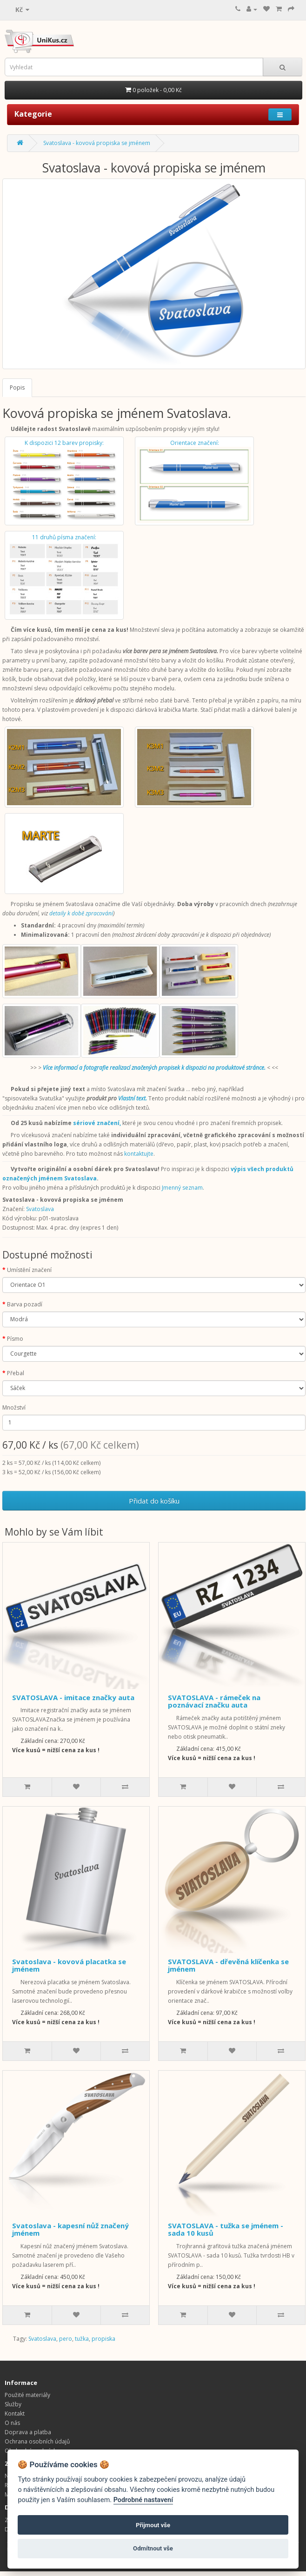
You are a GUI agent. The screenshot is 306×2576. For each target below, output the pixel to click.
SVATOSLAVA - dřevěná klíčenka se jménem (228, 1965)
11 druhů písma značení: (64, 575)
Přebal (15, 1373)
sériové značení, (97, 1123)
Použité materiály (27, 2395)
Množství (14, 1407)
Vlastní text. (132, 1098)
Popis (17, 387)
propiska (103, 2339)
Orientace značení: (194, 481)
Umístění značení (29, 1270)
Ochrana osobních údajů (37, 2441)
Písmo (15, 1339)
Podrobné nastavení (143, 2500)
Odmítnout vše (153, 2548)
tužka (82, 2339)
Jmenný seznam (182, 1188)
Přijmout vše (153, 2525)
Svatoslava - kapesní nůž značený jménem (70, 2229)
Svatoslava (40, 1209)
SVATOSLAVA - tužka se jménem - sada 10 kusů (225, 2229)
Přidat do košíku (154, 1500)
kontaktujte (138, 1154)
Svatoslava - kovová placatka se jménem (69, 1965)
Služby (13, 2404)
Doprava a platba (28, 2432)
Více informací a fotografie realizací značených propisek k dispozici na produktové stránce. (154, 1068)
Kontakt (15, 2413)
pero (65, 2339)
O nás (12, 2423)
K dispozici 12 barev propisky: (64, 481)
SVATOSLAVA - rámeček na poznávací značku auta (214, 1701)
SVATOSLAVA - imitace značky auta (73, 1697)
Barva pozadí (24, 1304)
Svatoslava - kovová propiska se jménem (96, 143)
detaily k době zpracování (81, 913)
